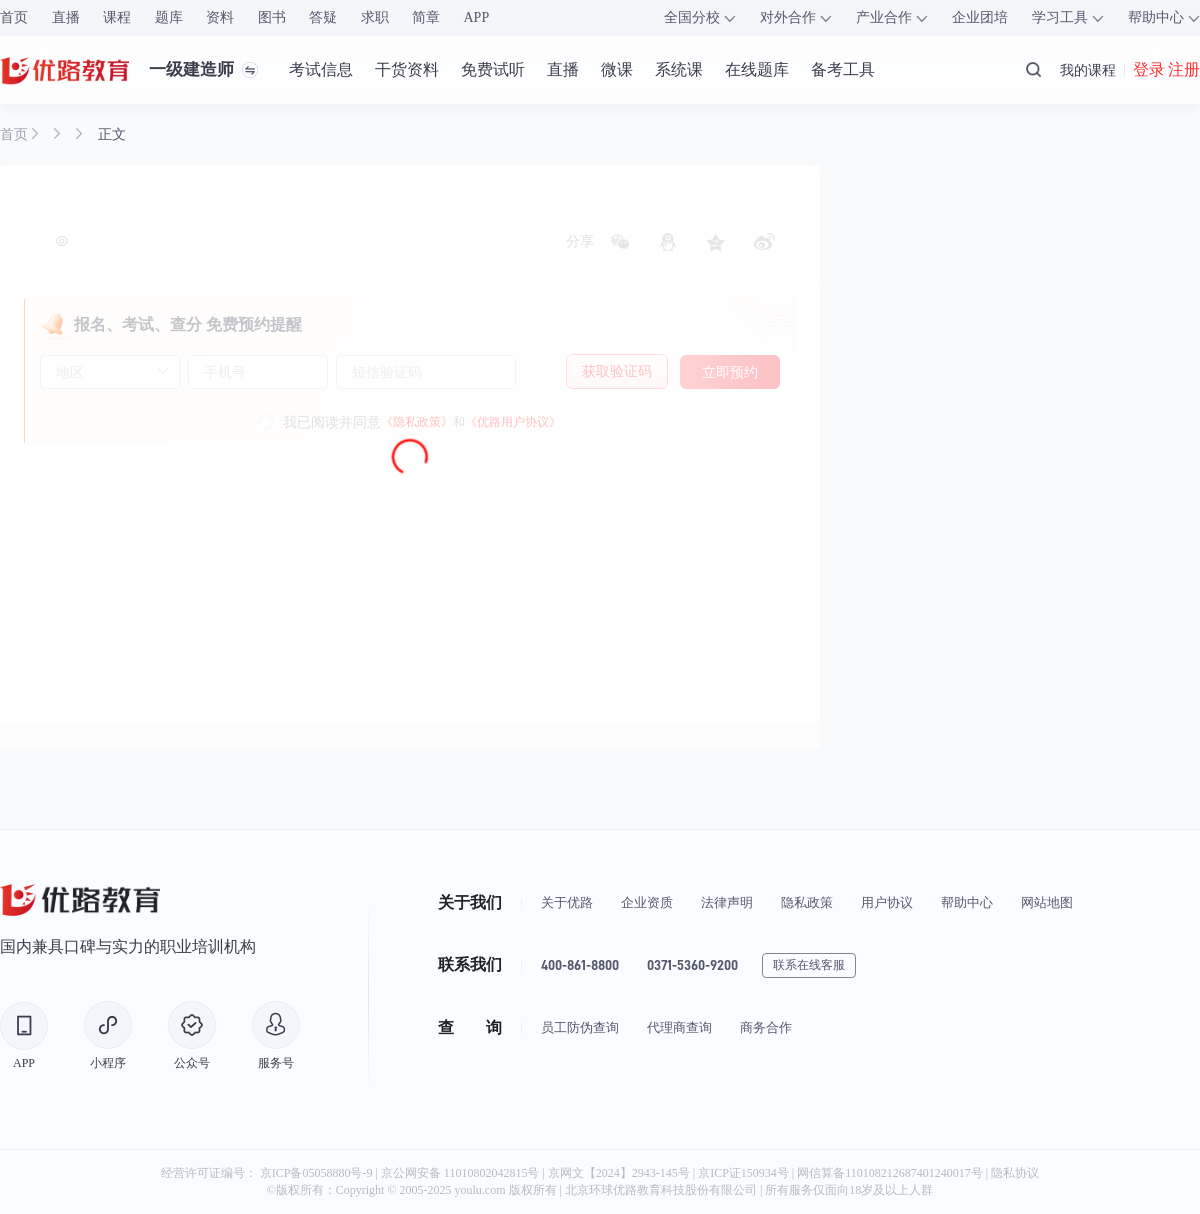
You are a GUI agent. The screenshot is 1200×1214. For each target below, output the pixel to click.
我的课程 (1088, 70)
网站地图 (1047, 902)
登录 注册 (1166, 70)
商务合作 (766, 1027)
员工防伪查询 (580, 1027)
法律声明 (727, 902)
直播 (66, 17)
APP (477, 17)
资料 (220, 17)
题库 (169, 17)
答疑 (323, 17)
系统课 (679, 69)
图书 (272, 17)
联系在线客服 (809, 965)
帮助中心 (967, 902)
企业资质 (647, 902)
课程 (117, 17)
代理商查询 (679, 1027)
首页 (14, 17)
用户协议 (887, 902)
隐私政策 (807, 902)
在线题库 (757, 69)
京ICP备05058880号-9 (316, 1173)
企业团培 (980, 17)
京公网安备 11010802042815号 (462, 1173)
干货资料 (407, 69)
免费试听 (493, 69)
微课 (617, 69)
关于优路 (567, 902)
